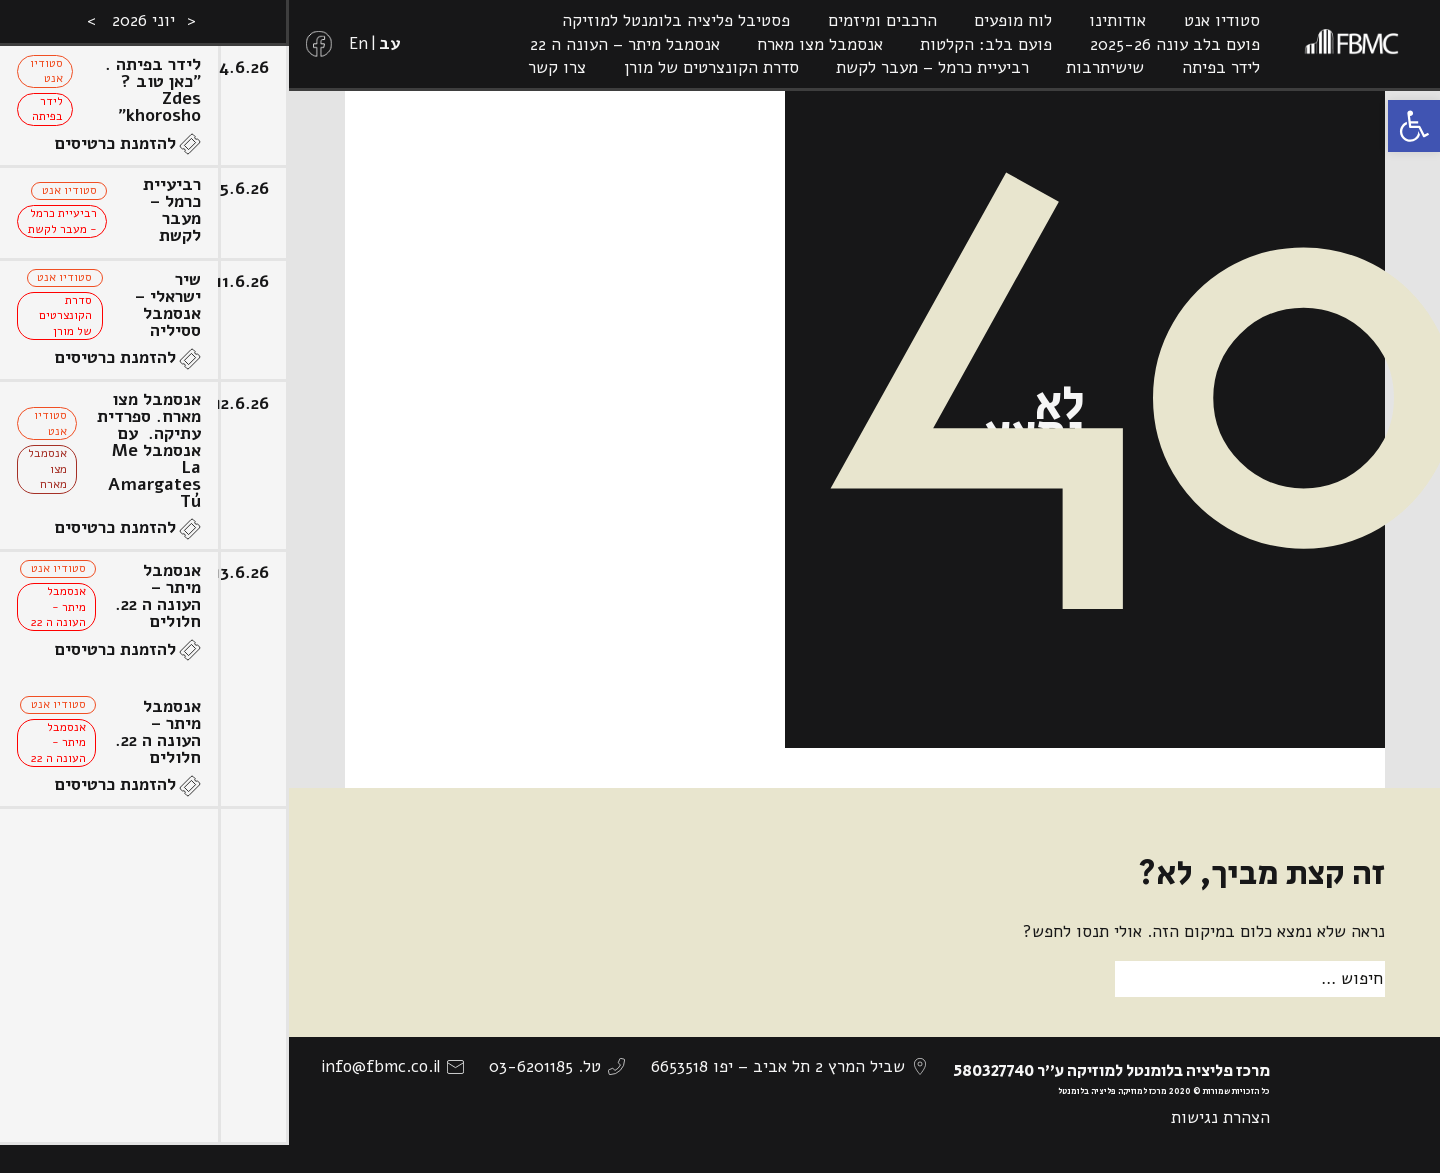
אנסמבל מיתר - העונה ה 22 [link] (58, 606)
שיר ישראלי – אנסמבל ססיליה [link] (168, 305)
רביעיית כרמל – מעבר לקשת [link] (932, 67)
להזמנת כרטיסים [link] (115, 143)
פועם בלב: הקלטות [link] (986, 44)
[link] (1414, 126)
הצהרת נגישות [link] (1220, 1117)
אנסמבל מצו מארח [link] (820, 44)
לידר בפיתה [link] (1221, 67)
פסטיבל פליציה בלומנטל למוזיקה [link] (676, 20)
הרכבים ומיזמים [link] (882, 20)
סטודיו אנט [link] (1222, 20)
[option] (144, 586)
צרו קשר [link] (557, 67)
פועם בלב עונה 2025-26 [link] (1175, 44)
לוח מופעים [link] (1013, 20)
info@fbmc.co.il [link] (380, 1066)
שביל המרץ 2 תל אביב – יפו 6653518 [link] (778, 1066)
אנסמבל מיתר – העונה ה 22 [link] (625, 44)
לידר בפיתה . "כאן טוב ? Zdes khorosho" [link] (153, 90)
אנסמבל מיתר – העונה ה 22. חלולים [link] (158, 596)
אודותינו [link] (1117, 20)
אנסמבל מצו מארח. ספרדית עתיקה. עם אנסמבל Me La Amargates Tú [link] (149, 450)
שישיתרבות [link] (1105, 67)
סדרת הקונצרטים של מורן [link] (711, 67)
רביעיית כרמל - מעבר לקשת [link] (62, 220)
